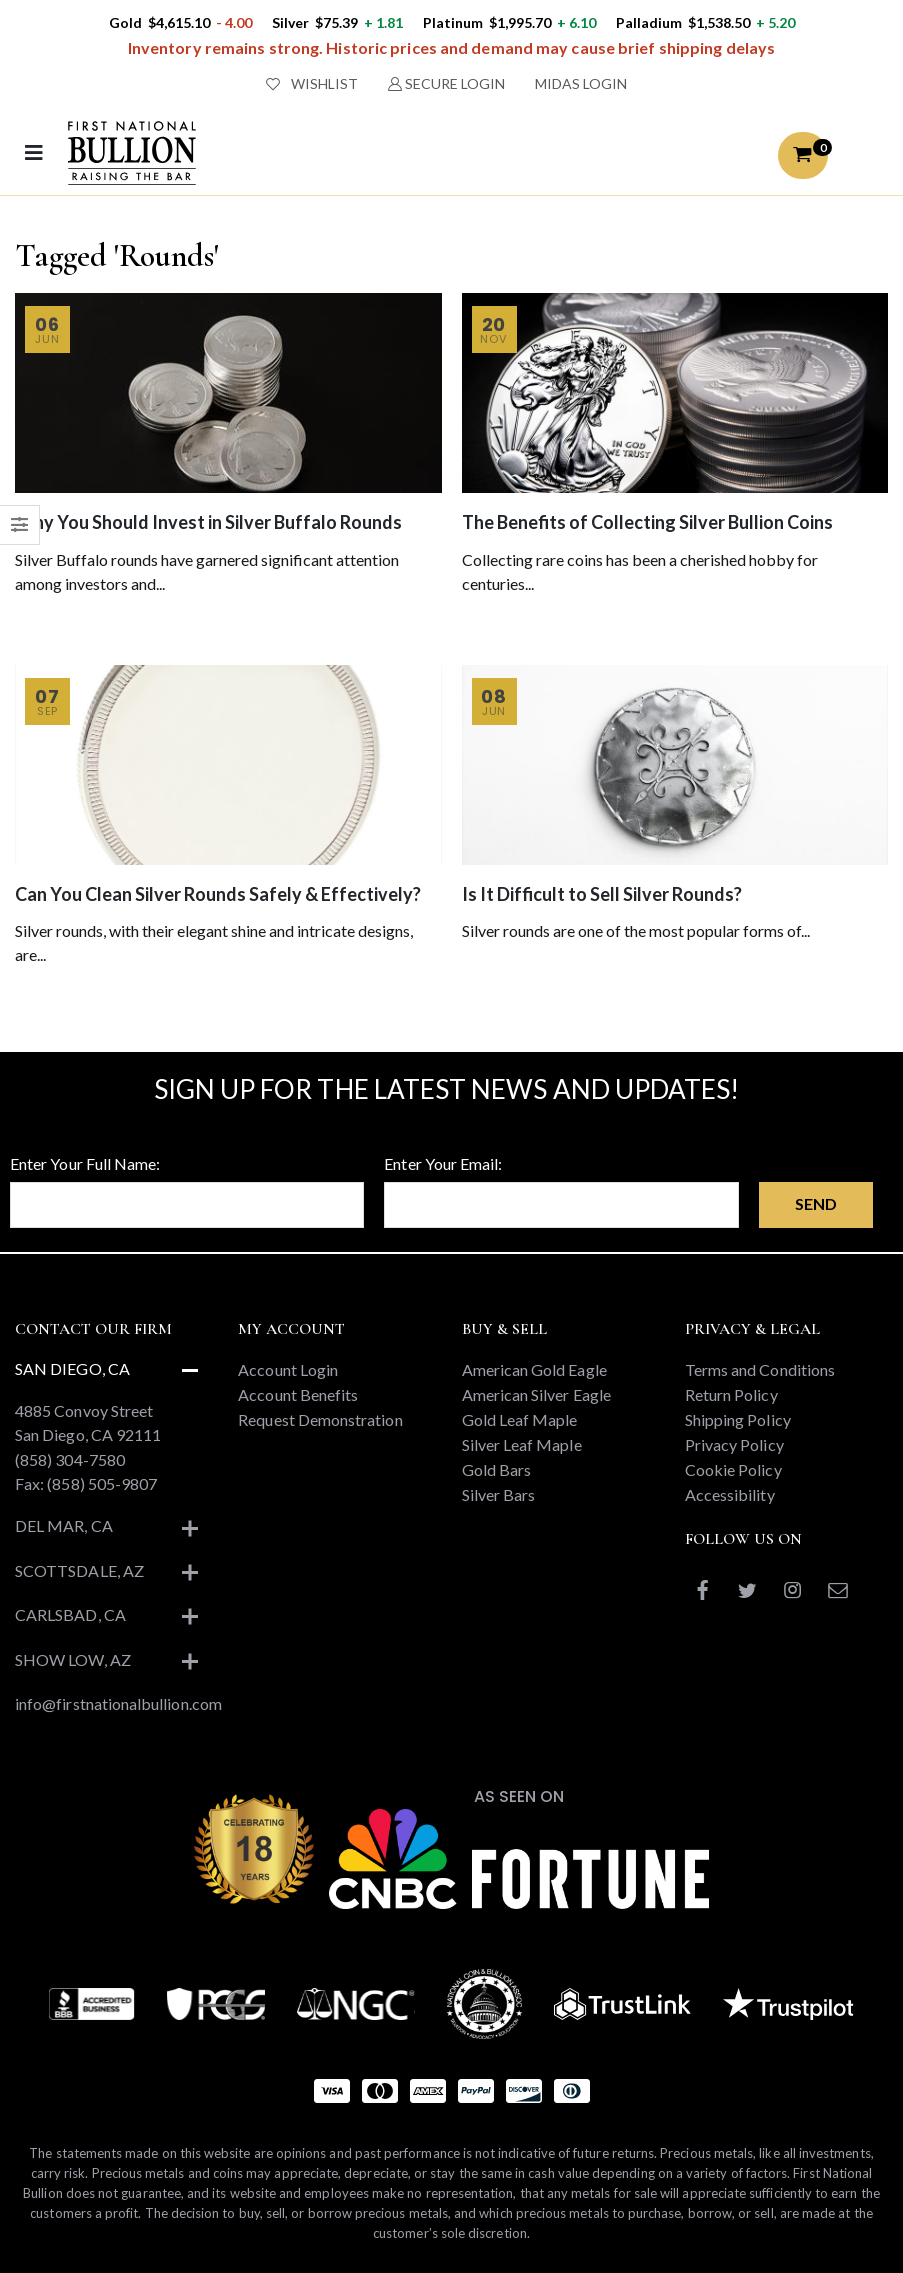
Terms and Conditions (760, 1369)
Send (816, 1203)
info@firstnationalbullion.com (118, 1703)
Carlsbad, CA (70, 1614)
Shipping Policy (738, 1419)
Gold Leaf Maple (520, 1419)
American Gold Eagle (534, 1369)
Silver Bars (499, 1494)
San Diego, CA (72, 1368)
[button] (803, 155)
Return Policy (731, 1394)
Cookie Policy (733, 1469)
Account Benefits (298, 1394)
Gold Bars (497, 1469)
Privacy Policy (734, 1444)
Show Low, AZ (73, 1659)
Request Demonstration (320, 1419)
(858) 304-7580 (70, 1459)
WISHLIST (312, 83)
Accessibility (730, 1494)
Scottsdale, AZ (79, 1570)
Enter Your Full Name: (85, 1163)
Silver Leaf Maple (522, 1444)
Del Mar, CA (64, 1525)
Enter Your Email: (443, 1163)
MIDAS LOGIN (581, 83)
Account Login (288, 1369)
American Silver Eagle (536, 1394)
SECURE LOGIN (446, 83)
